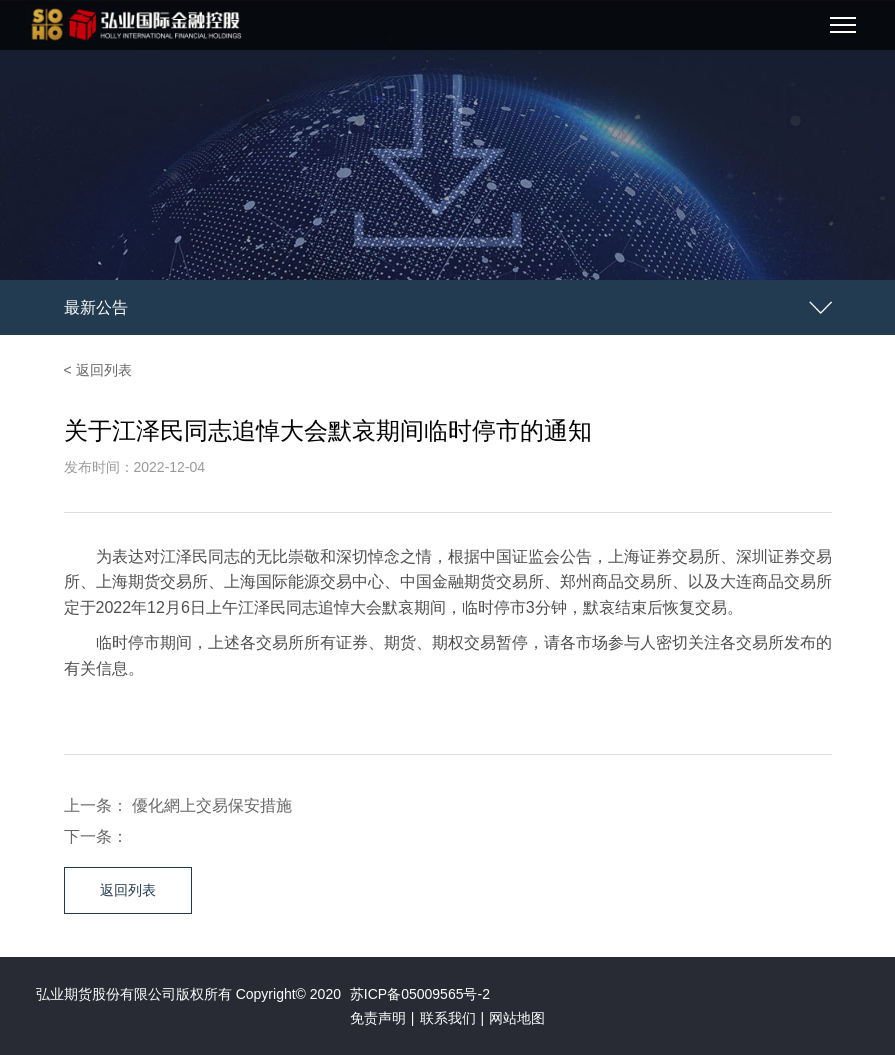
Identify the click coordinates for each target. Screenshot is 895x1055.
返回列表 (128, 890)
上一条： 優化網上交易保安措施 (178, 805)
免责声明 (378, 1018)
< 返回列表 (98, 370)
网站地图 (517, 1018)
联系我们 (448, 1018)
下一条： (96, 836)
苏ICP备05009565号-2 (420, 994)
